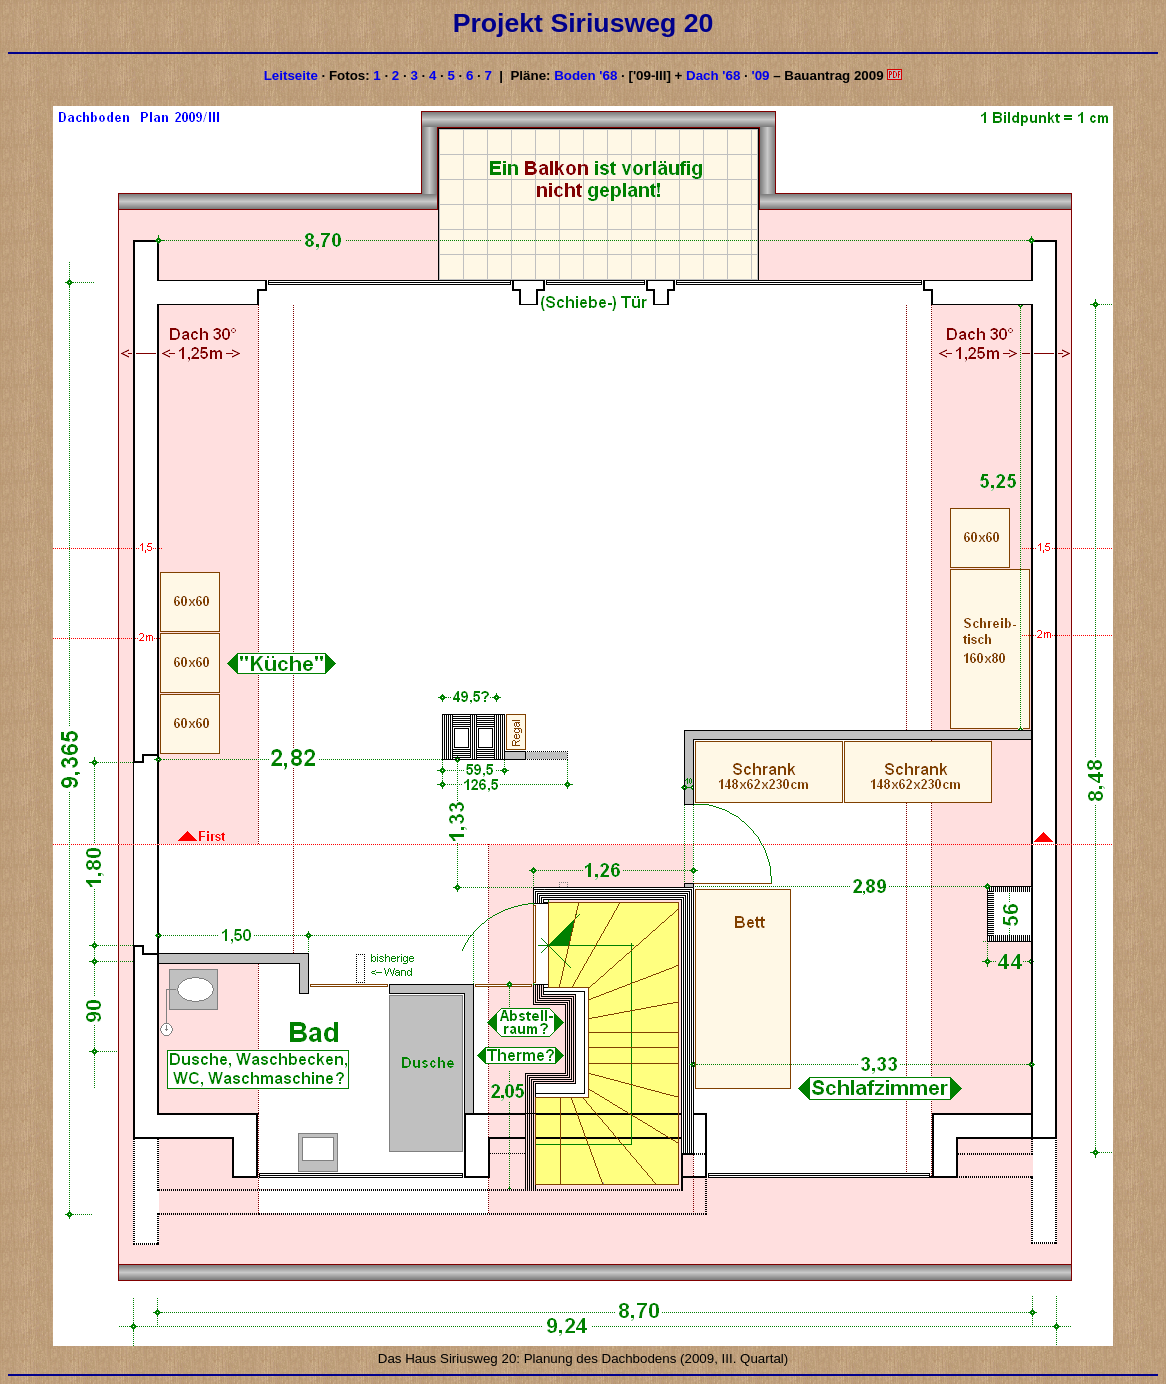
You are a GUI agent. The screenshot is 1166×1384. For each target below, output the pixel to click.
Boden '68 (585, 75)
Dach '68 (713, 75)
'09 (760, 75)
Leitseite (291, 75)
